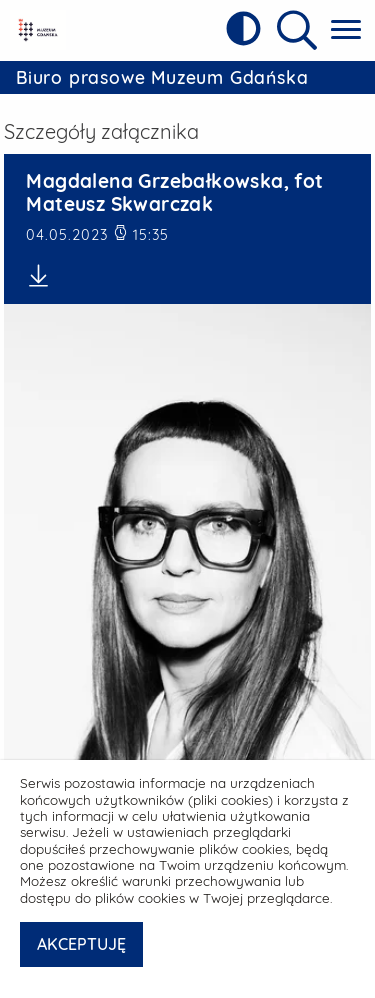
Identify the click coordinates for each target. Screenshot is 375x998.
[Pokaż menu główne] (346, 30)
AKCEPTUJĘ (81, 944)
